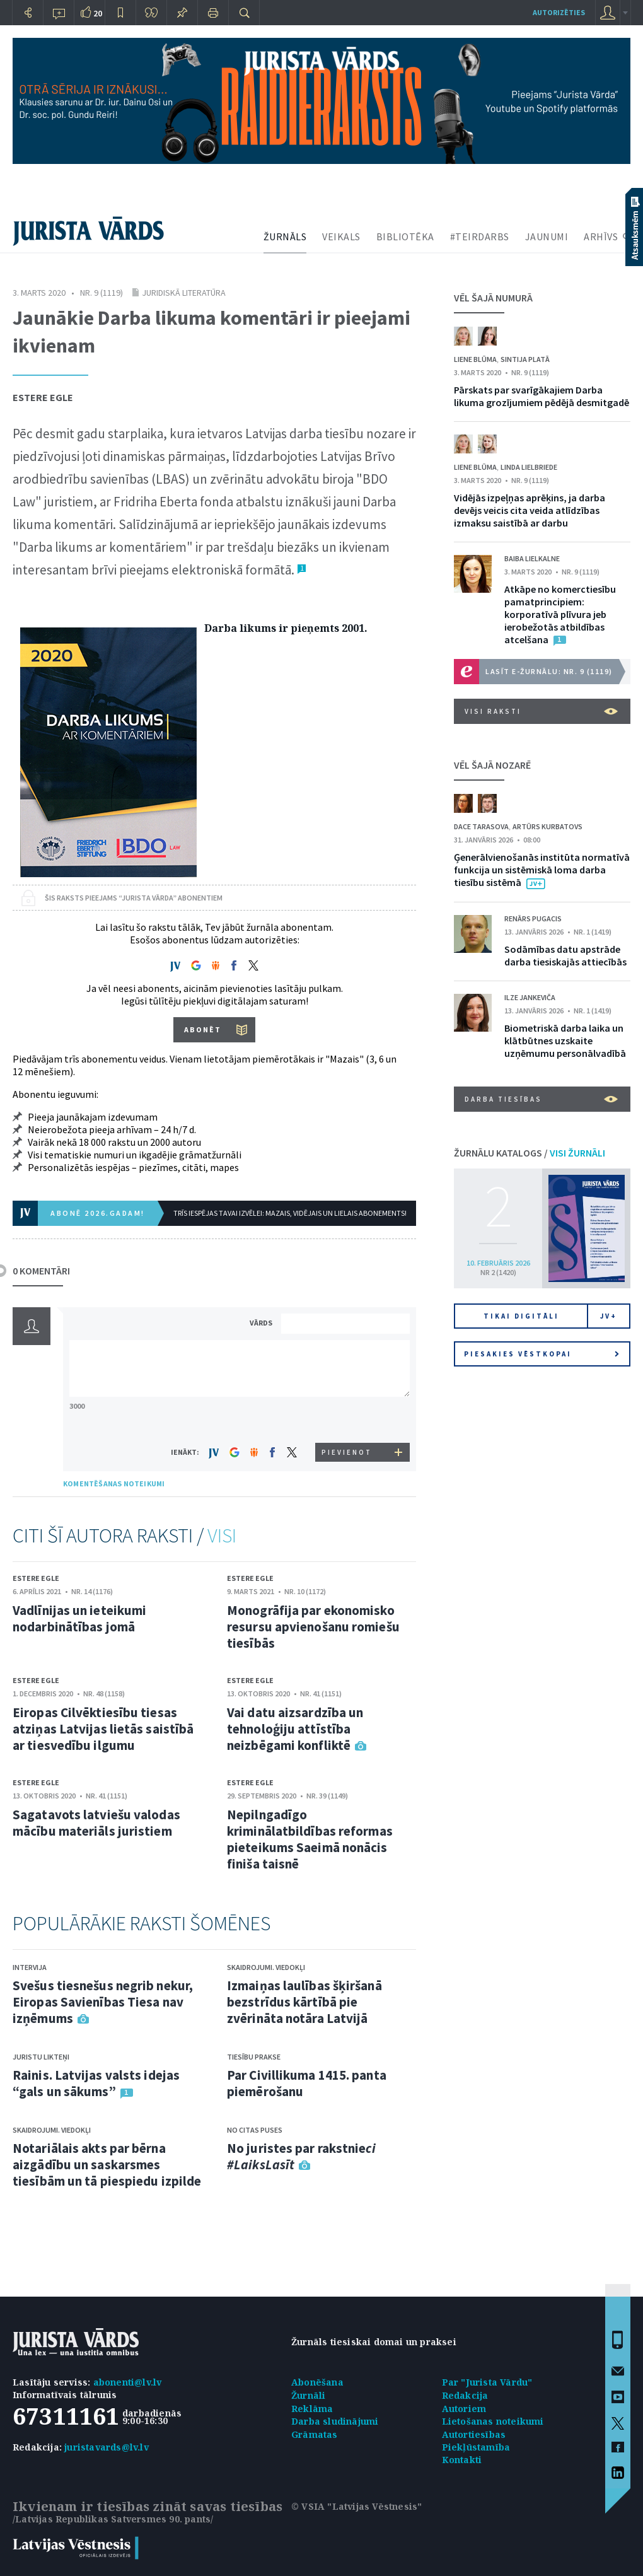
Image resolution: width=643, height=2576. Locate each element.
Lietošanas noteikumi (493, 2421)
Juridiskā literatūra (184, 292)
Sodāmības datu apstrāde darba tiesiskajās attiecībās (565, 955)
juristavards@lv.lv (106, 2447)
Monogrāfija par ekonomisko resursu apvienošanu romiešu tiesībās (313, 1627)
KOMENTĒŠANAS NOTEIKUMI (114, 1483)
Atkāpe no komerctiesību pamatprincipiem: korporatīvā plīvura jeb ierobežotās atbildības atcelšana (560, 614)
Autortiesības (474, 2434)
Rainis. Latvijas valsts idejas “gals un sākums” (96, 2083)
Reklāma (312, 2409)
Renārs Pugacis (533, 918)
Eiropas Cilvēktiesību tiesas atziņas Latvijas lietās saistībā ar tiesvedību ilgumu (103, 1729)
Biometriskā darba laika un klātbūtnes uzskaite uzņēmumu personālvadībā (565, 1040)
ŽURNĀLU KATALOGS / (529, 1152)
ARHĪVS (601, 236)
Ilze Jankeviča (529, 997)
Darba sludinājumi (334, 2421)
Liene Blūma (475, 359)
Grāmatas (314, 2434)
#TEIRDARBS (479, 236)
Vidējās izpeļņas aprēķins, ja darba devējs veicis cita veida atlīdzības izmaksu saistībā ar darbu (529, 510)
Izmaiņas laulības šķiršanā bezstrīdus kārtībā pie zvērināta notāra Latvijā (304, 2002)
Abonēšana (317, 2382)
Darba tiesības (541, 1099)
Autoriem (464, 2409)
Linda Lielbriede (529, 467)
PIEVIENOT (347, 1452)
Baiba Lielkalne (532, 558)
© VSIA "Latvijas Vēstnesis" (356, 2506)
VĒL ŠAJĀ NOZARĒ (492, 765)
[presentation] (347, 1419)
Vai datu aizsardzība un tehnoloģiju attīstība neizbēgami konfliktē (295, 1729)
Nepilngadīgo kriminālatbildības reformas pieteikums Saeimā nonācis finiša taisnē (310, 1839)
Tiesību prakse (254, 2056)
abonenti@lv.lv (127, 2382)
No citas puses (254, 2130)
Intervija (30, 1967)
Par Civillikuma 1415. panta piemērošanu (306, 2083)
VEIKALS (341, 236)
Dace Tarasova (481, 826)
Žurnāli (308, 2395)
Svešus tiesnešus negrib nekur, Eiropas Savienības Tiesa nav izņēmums (103, 2002)
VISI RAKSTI (541, 711)
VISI (221, 1535)
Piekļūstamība (476, 2447)
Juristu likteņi (41, 2056)
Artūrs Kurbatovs (547, 826)
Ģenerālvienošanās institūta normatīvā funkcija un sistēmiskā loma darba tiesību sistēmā (542, 870)
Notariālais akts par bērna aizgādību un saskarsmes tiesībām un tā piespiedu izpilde (107, 2164)
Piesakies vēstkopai (541, 1353)
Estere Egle (43, 397)
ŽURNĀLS (285, 236)
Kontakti (462, 2460)
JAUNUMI (547, 236)
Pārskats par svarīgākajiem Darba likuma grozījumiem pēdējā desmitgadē (541, 396)
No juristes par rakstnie (301, 2156)
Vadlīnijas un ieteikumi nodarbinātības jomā (79, 1618)
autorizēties (559, 12)
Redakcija (465, 2395)
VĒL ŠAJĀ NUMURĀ (493, 297)
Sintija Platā (525, 359)
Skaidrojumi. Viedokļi (52, 2130)
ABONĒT (202, 1029)
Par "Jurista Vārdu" (487, 2382)
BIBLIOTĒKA (405, 236)
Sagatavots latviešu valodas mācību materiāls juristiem (96, 1822)
